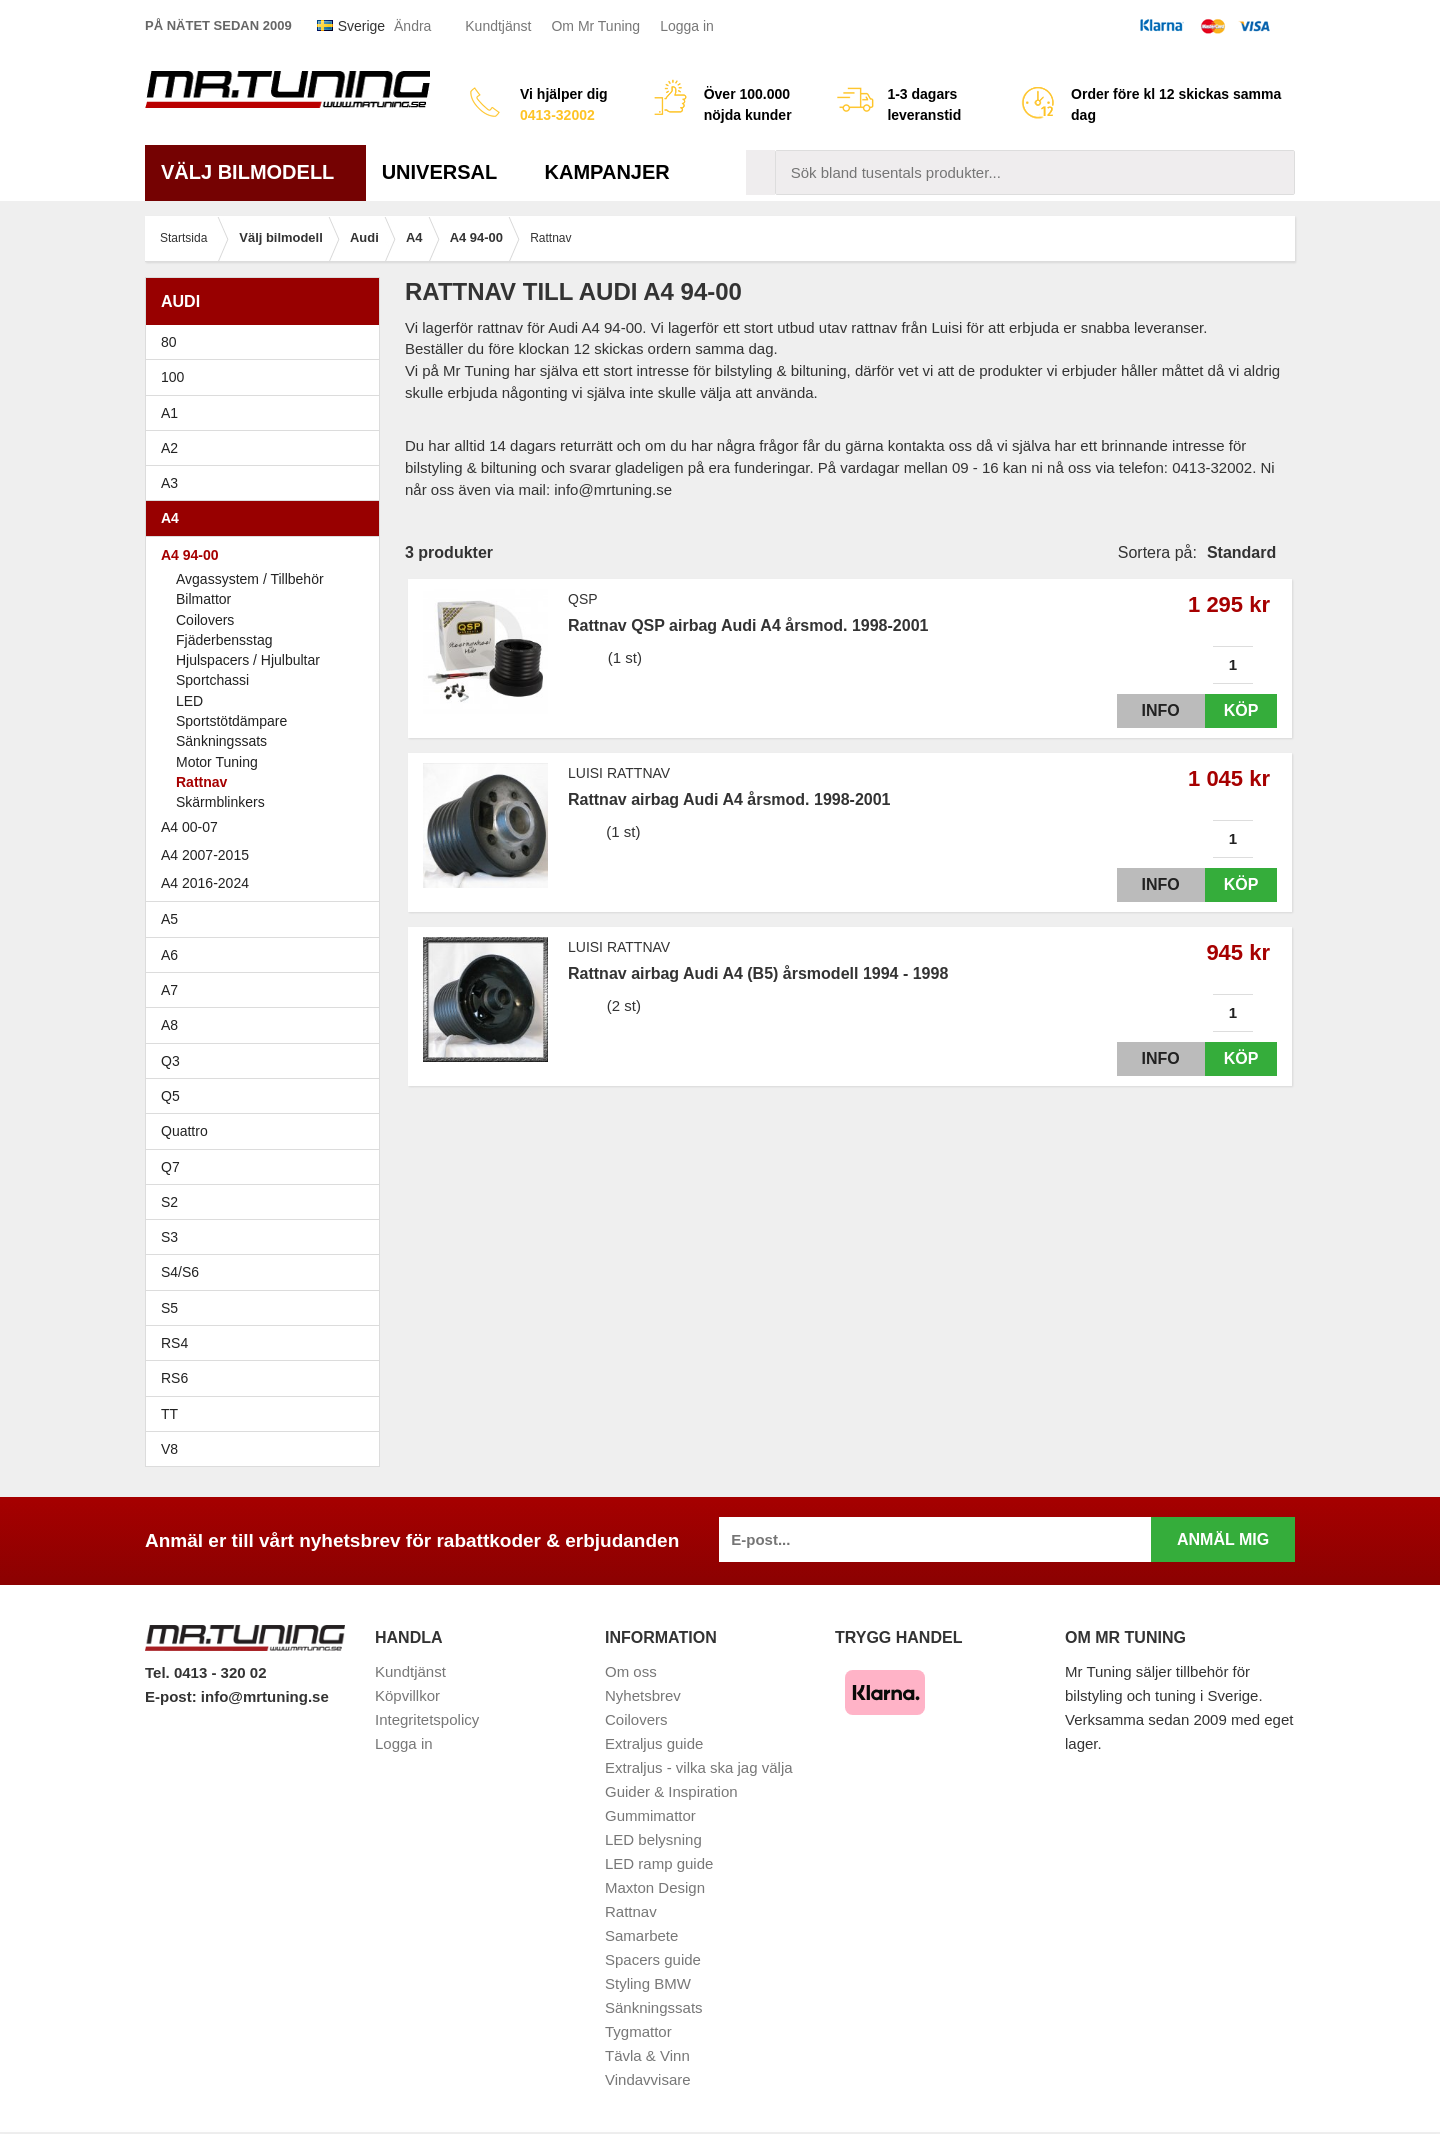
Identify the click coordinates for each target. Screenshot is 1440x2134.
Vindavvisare (648, 2079)
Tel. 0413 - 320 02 (205, 1672)
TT (267, 1414)
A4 (267, 518)
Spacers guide (653, 1959)
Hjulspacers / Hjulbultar (248, 660)
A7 (267, 990)
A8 (169, 1025)
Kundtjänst (498, 26)
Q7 (170, 1167)
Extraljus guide (654, 1743)
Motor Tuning (217, 762)
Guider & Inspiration (671, 1791)
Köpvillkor (407, 1695)
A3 (267, 483)
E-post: (173, 1696)
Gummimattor (650, 1815)
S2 (169, 1202)
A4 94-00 (267, 555)
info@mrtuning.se (265, 1696)
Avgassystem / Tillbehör (250, 579)
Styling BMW (648, 1983)
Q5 (170, 1096)
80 (267, 342)
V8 (169, 1449)
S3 (267, 1237)
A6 (267, 955)
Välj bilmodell (255, 172)
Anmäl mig (1223, 1539)
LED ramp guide (659, 1863)
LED (189, 701)
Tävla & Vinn (647, 2055)
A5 (267, 919)
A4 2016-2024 (205, 883)
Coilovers (205, 620)
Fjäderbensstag (224, 640)
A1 (267, 413)
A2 (267, 448)
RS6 (174, 1378)
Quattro (184, 1131)
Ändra (412, 26)
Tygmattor (638, 2031)
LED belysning (653, 1839)
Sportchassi (212, 680)
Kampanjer (607, 172)
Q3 (170, 1061)
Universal (447, 172)
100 (267, 377)
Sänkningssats (221, 741)
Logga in (687, 26)
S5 (169, 1308)
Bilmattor (203, 599)
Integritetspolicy (427, 1719)
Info (1143, 710)
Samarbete (641, 1935)
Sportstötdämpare (231, 721)
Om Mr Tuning (595, 26)
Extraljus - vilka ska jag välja (699, 1767)
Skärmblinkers (220, 802)
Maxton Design (655, 1887)
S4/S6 (267, 1272)
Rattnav (201, 782)
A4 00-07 (267, 827)
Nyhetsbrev (643, 1695)
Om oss (631, 1671)
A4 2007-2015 (267, 855)
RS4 (174, 1343)
